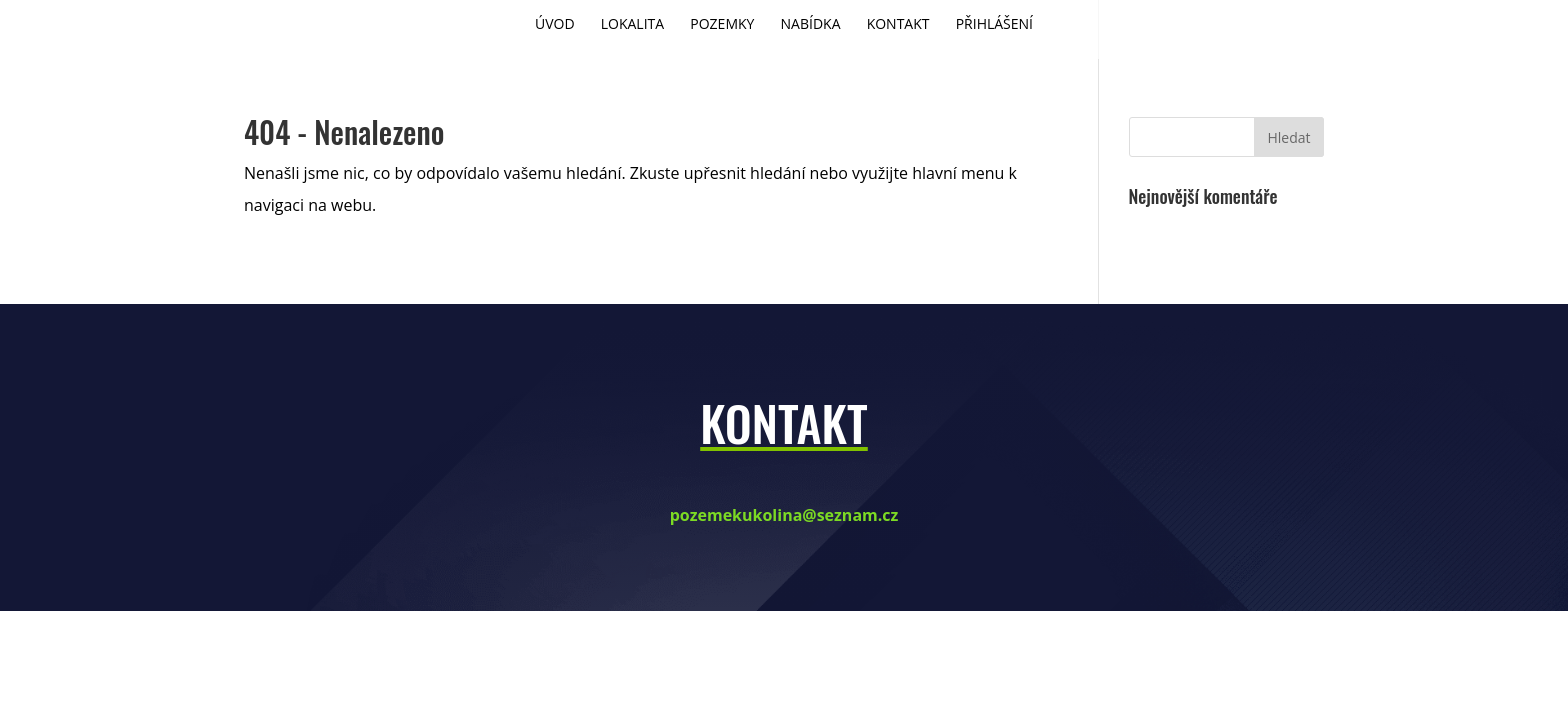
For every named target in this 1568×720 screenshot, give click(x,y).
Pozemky (722, 25)
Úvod (555, 25)
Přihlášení (994, 25)
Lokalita (632, 25)
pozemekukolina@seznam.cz (784, 515)
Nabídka (811, 25)
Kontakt (898, 25)
